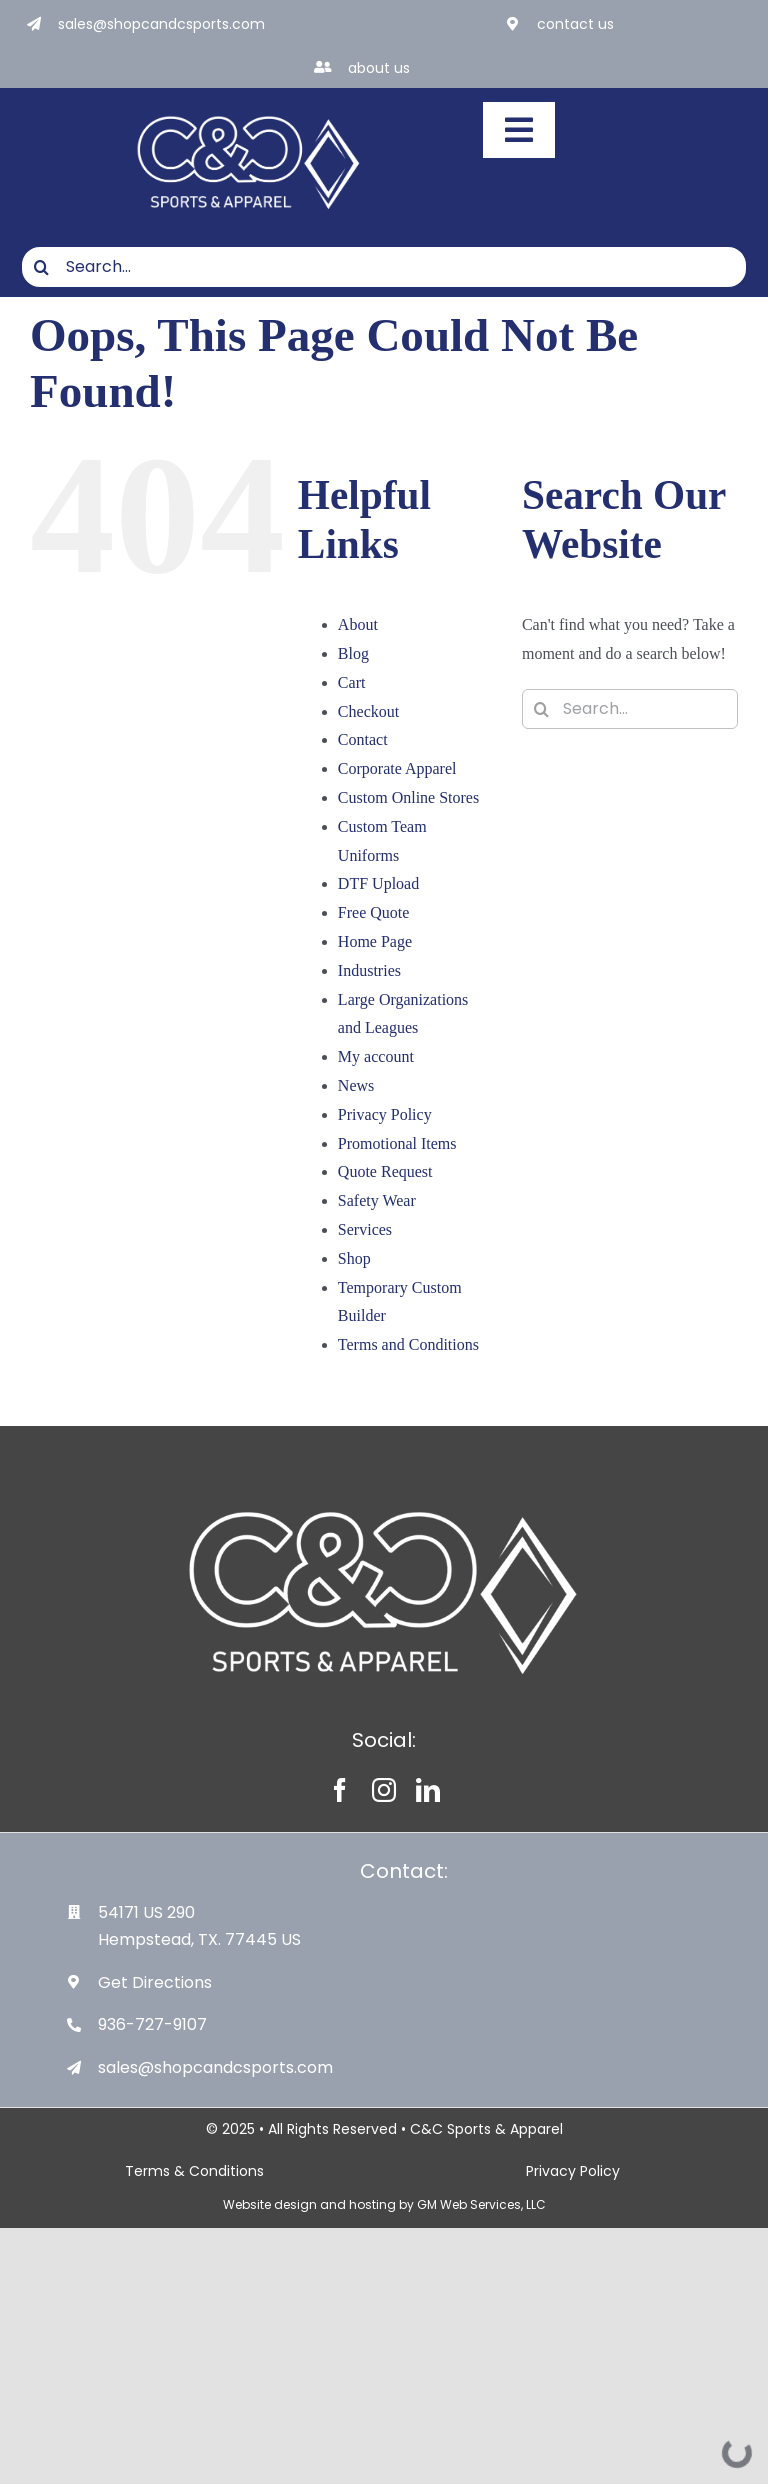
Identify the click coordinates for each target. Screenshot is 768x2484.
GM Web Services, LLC (481, 2204)
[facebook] (340, 1790)
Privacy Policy (385, 1114)
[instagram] (384, 1790)
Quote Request (385, 1171)
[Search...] (384, 267)
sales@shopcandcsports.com (161, 24)
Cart (352, 682)
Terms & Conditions (194, 2171)
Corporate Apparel (397, 768)
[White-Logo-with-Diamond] (249, 109)
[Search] (42, 267)
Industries (369, 970)
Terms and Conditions (408, 1344)
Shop (354, 1258)
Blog (353, 653)
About (358, 624)
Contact (363, 739)
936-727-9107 (152, 2024)
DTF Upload (378, 883)
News (356, 1085)
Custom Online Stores (408, 797)
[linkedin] (428, 1790)
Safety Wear (377, 1200)
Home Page (375, 941)
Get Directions (155, 1982)
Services (365, 1229)
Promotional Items (397, 1143)
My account (376, 1056)
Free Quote (374, 912)
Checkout (368, 711)
